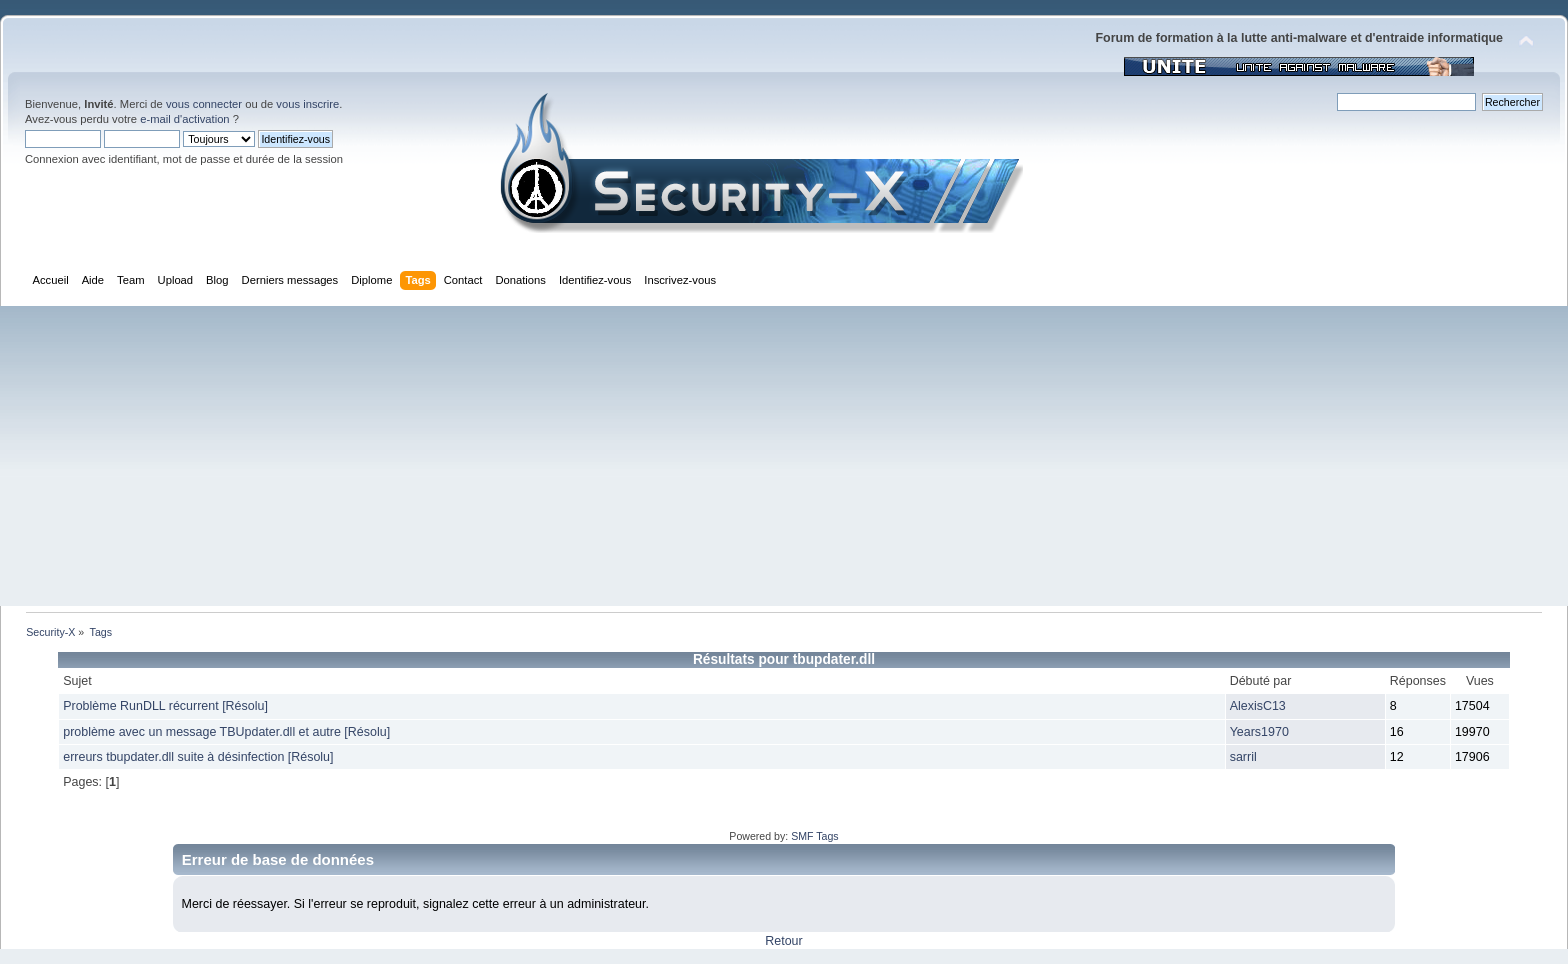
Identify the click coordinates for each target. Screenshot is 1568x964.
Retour (783, 941)
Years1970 (1259, 732)
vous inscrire (307, 104)
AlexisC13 (1258, 706)
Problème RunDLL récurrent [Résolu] (165, 706)
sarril (1243, 757)
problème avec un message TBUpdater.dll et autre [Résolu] (226, 732)
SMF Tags (815, 836)
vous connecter (204, 104)
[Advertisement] (784, 456)
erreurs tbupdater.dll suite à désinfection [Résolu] (198, 757)
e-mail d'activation (184, 119)
